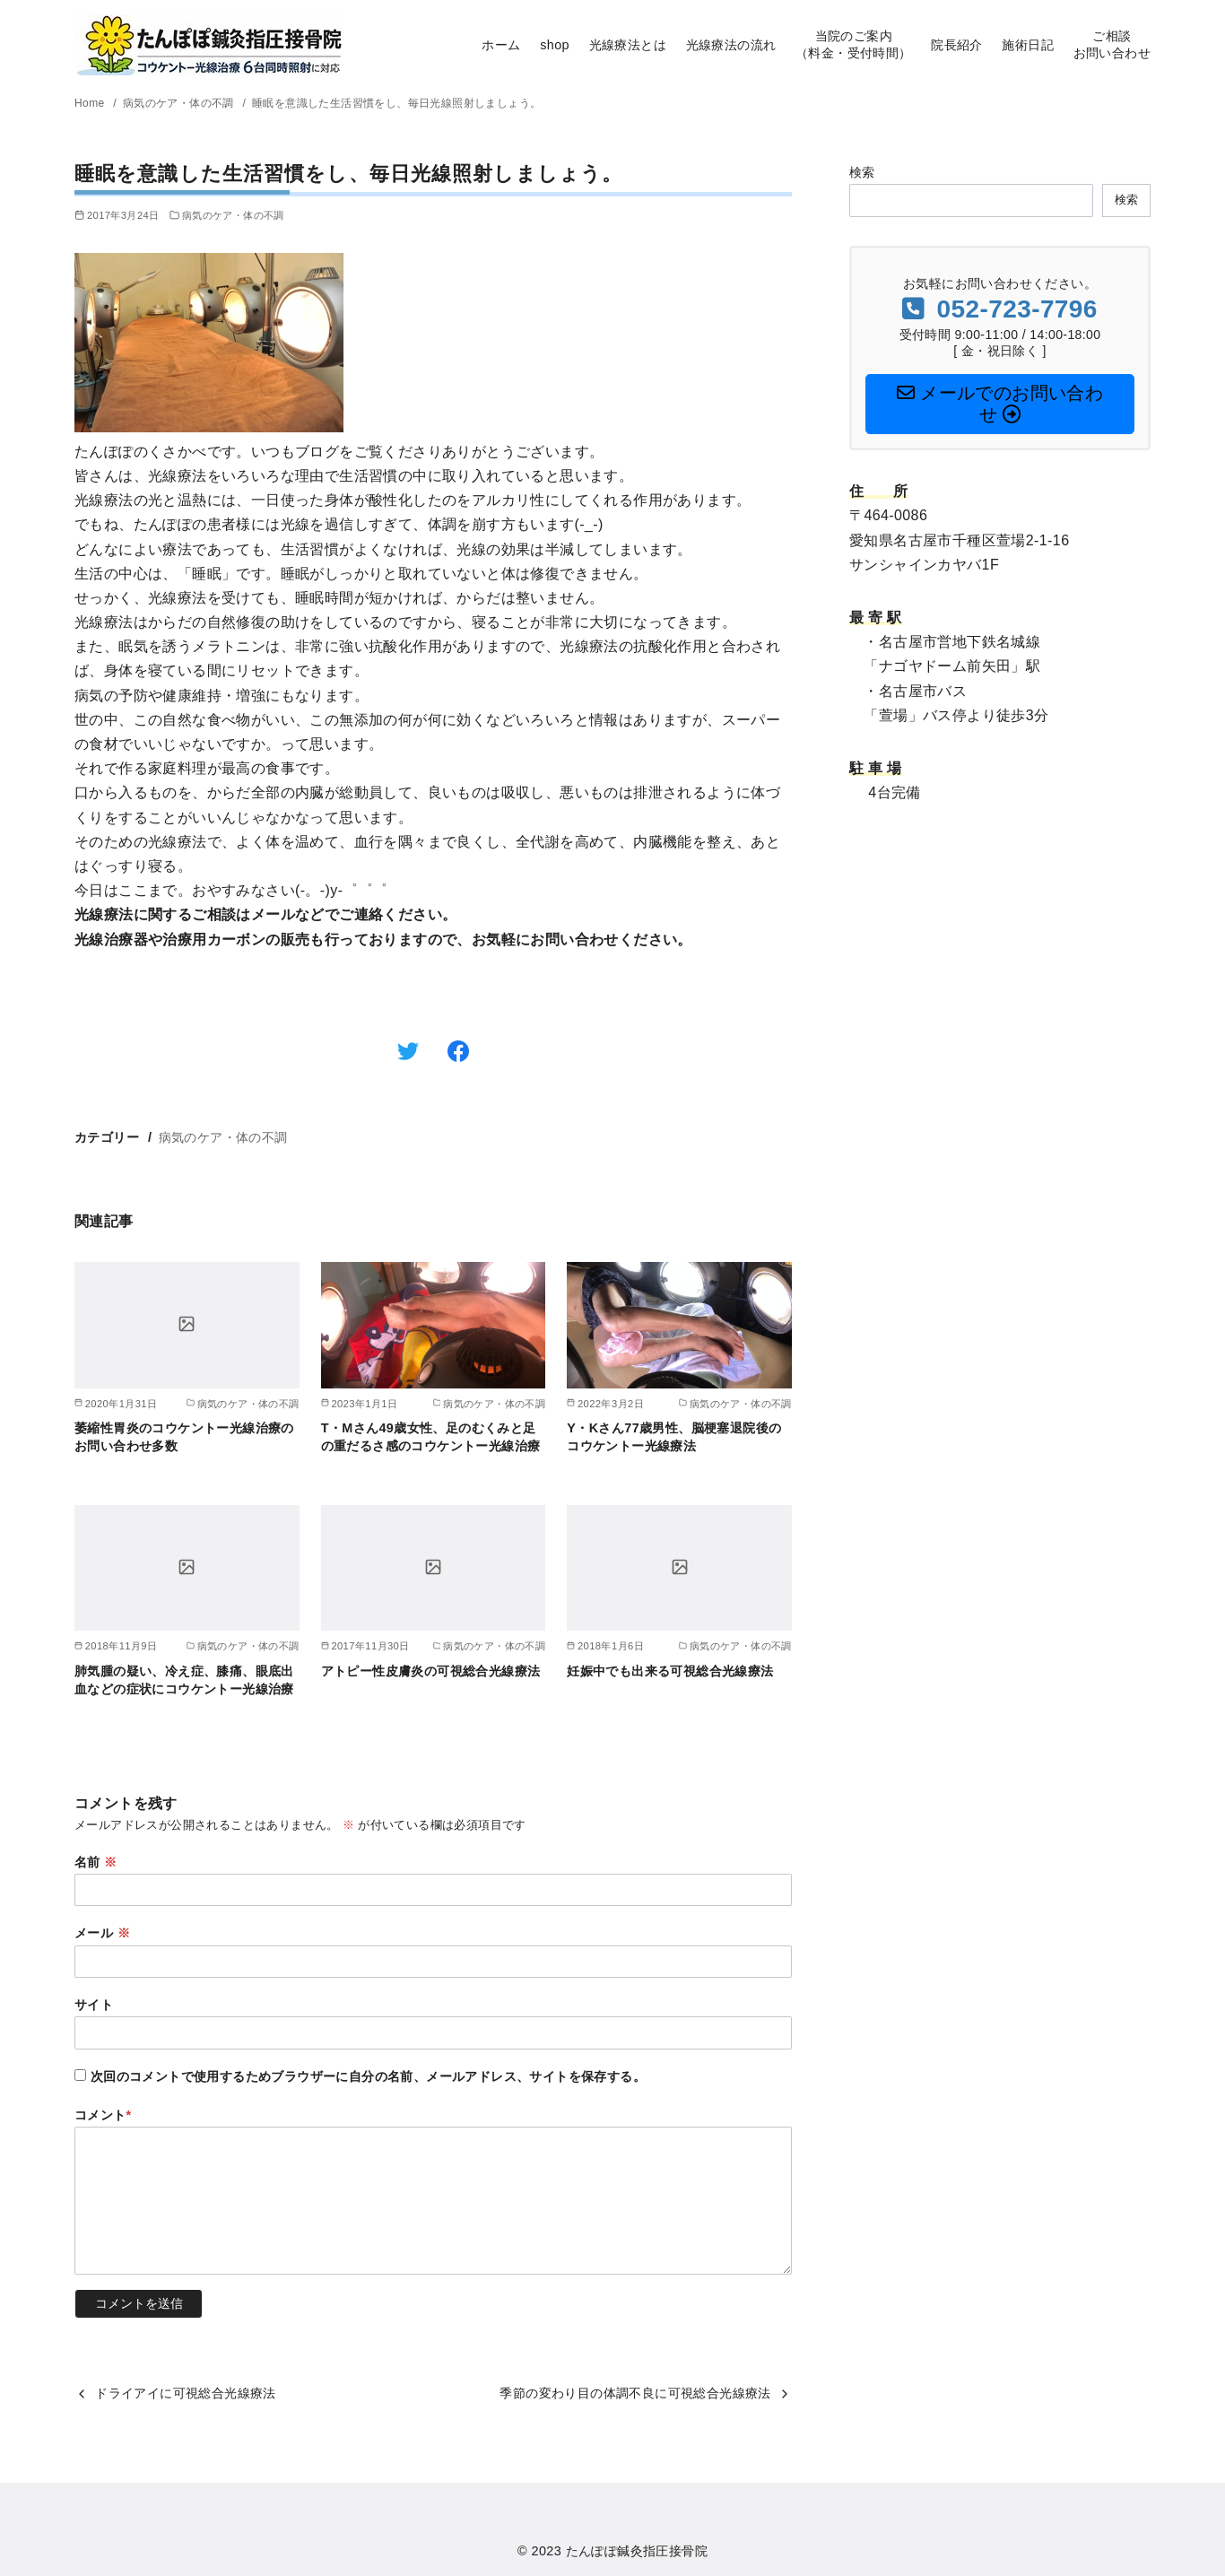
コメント (103, 2115)
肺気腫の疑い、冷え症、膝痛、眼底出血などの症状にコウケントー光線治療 (184, 1680)
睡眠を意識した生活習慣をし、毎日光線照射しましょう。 (396, 103)
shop (554, 45)
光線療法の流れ (731, 45)
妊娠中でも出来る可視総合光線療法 (670, 1671)
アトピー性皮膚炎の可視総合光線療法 (431, 1671)
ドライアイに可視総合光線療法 (185, 2393)
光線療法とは (627, 45)
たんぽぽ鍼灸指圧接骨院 (637, 2551)
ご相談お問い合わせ (1112, 44)
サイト (93, 2004)
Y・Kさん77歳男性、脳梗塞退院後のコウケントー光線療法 (674, 1437)
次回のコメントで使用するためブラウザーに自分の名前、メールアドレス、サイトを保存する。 (368, 2076)
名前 (95, 1862)
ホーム (501, 45)
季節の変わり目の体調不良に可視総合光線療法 (635, 2393)
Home (91, 103)
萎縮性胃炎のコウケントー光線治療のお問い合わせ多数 (184, 1437)
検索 (862, 172)
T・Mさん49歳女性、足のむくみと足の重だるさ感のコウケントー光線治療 (431, 1437)
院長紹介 (957, 45)
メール (102, 1933)
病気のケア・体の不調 (180, 103)
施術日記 (1028, 45)
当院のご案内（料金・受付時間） (853, 44)
